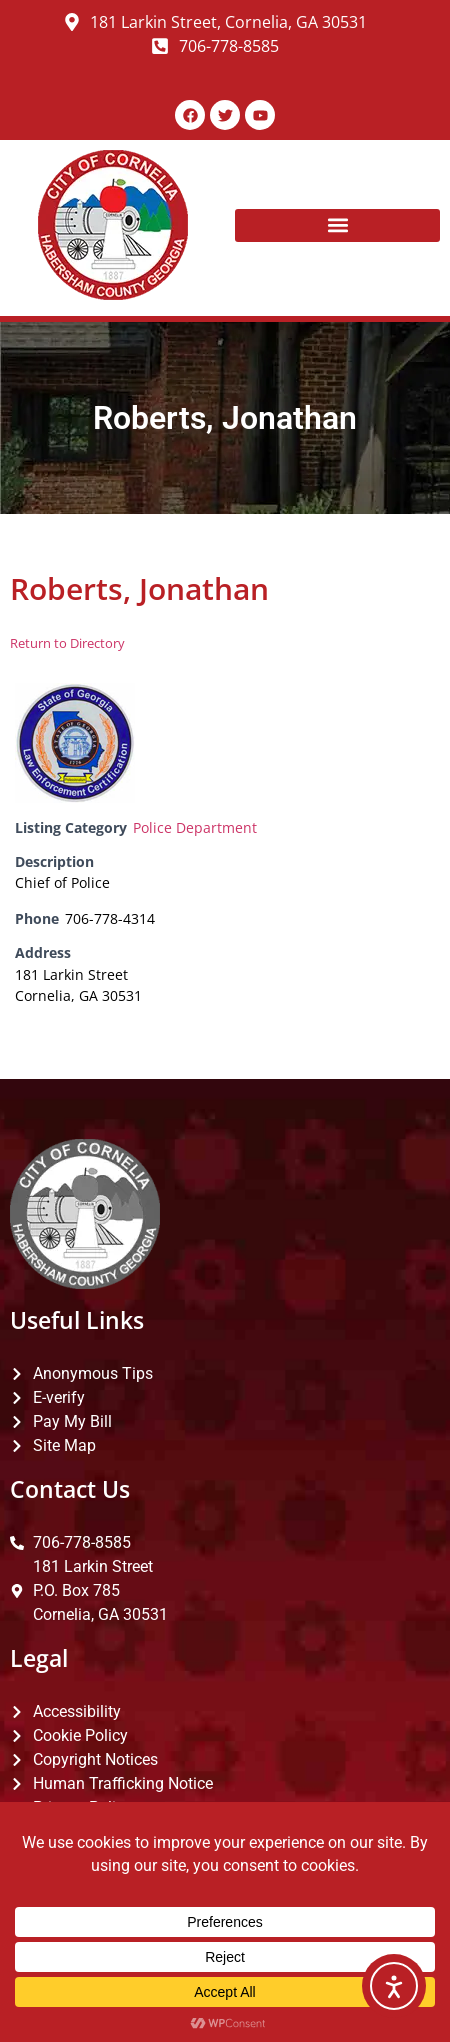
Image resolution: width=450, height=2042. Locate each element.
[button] (337, 225)
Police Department (195, 827)
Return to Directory (67, 643)
